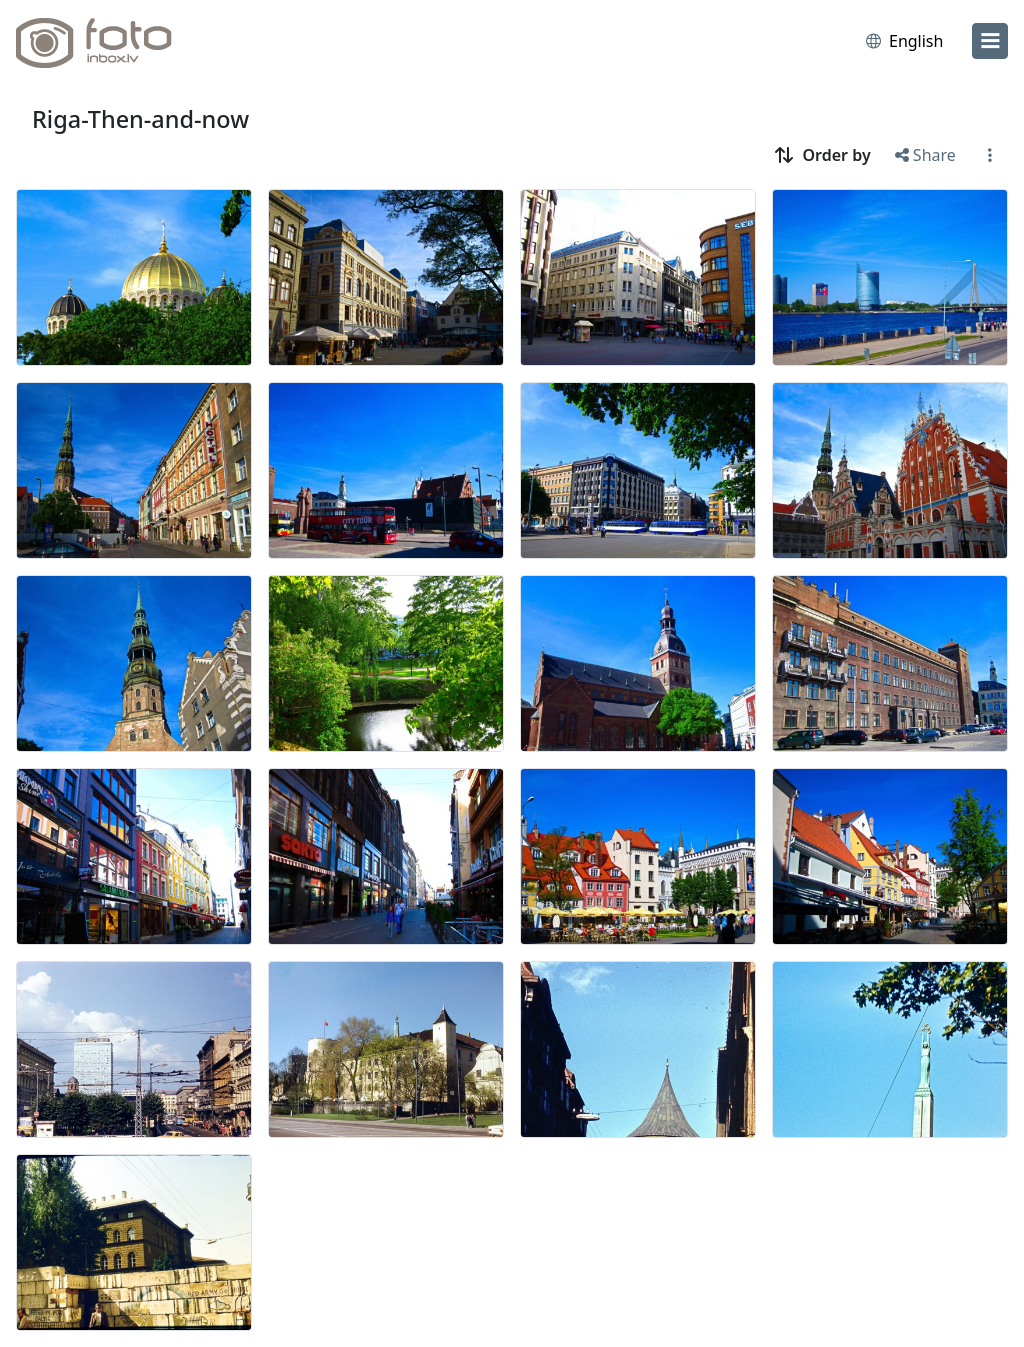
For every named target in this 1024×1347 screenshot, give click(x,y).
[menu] (990, 41)
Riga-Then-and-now (140, 119)
